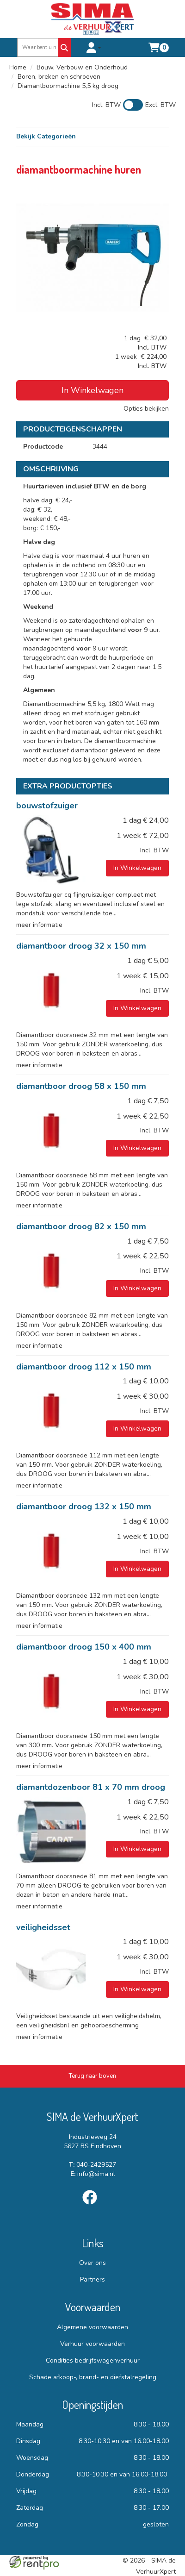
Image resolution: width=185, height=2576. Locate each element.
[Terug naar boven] (92, 2076)
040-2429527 (92, 2164)
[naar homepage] (92, 19)
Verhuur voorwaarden (92, 2343)
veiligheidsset (43, 1927)
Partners (92, 2279)
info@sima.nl (92, 2174)
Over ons (92, 2262)
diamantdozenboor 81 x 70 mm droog (90, 1787)
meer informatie (39, 924)
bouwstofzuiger (47, 805)
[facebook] (92, 2206)
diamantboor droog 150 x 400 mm (83, 1646)
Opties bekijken (146, 408)
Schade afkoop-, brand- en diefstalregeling (92, 2377)
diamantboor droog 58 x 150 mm (81, 1086)
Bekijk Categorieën (92, 136)
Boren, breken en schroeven (59, 76)
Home (17, 67)
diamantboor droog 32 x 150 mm (81, 945)
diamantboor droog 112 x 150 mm (83, 1366)
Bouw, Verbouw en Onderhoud (82, 67)
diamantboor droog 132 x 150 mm (83, 1506)
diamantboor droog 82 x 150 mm (81, 1226)
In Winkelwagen (92, 390)
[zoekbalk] (38, 47)
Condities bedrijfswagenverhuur (93, 2360)
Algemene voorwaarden (92, 2327)
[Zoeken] (64, 47)
